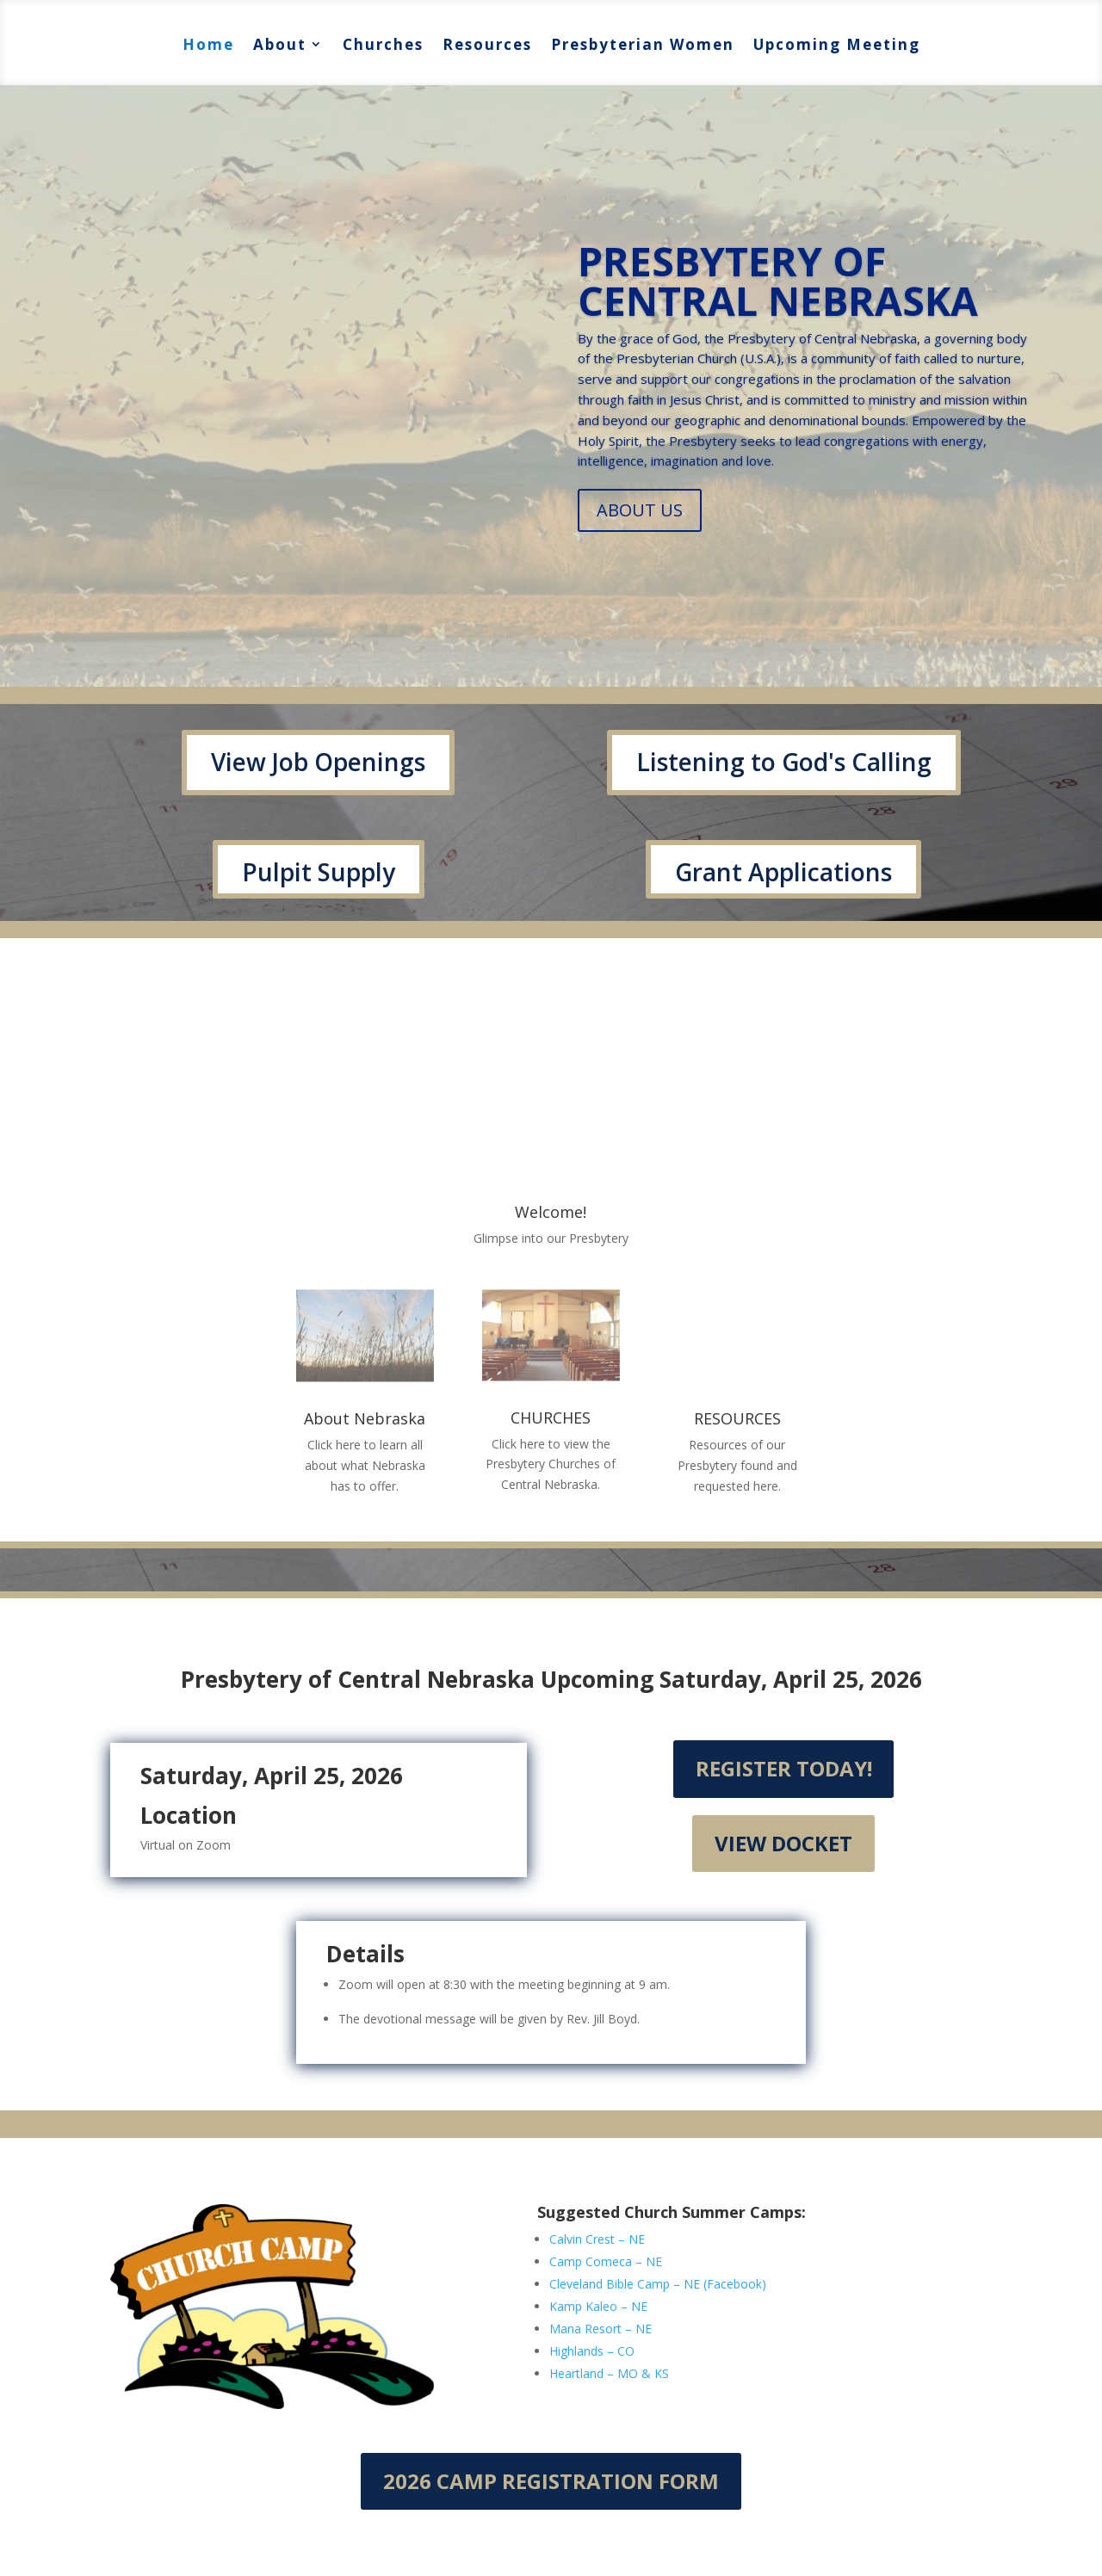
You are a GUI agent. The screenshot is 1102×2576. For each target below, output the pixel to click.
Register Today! (784, 1768)
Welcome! (550, 1212)
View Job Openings (318, 761)
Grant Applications (783, 872)
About (279, 44)
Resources (487, 44)
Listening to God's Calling (784, 761)
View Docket (783, 1843)
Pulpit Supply (318, 872)
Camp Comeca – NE (605, 2261)
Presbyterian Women (642, 44)
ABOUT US (640, 510)
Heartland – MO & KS (609, 2373)
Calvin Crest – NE (597, 2239)
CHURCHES (551, 1417)
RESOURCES (737, 1418)
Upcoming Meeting (836, 44)
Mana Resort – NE (600, 2328)
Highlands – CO (592, 2351)
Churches (383, 44)
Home (208, 44)
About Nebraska (364, 1418)
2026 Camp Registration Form (551, 2481)
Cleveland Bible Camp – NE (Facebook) (657, 2284)
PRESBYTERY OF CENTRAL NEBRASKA (778, 280)
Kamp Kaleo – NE (598, 2306)
